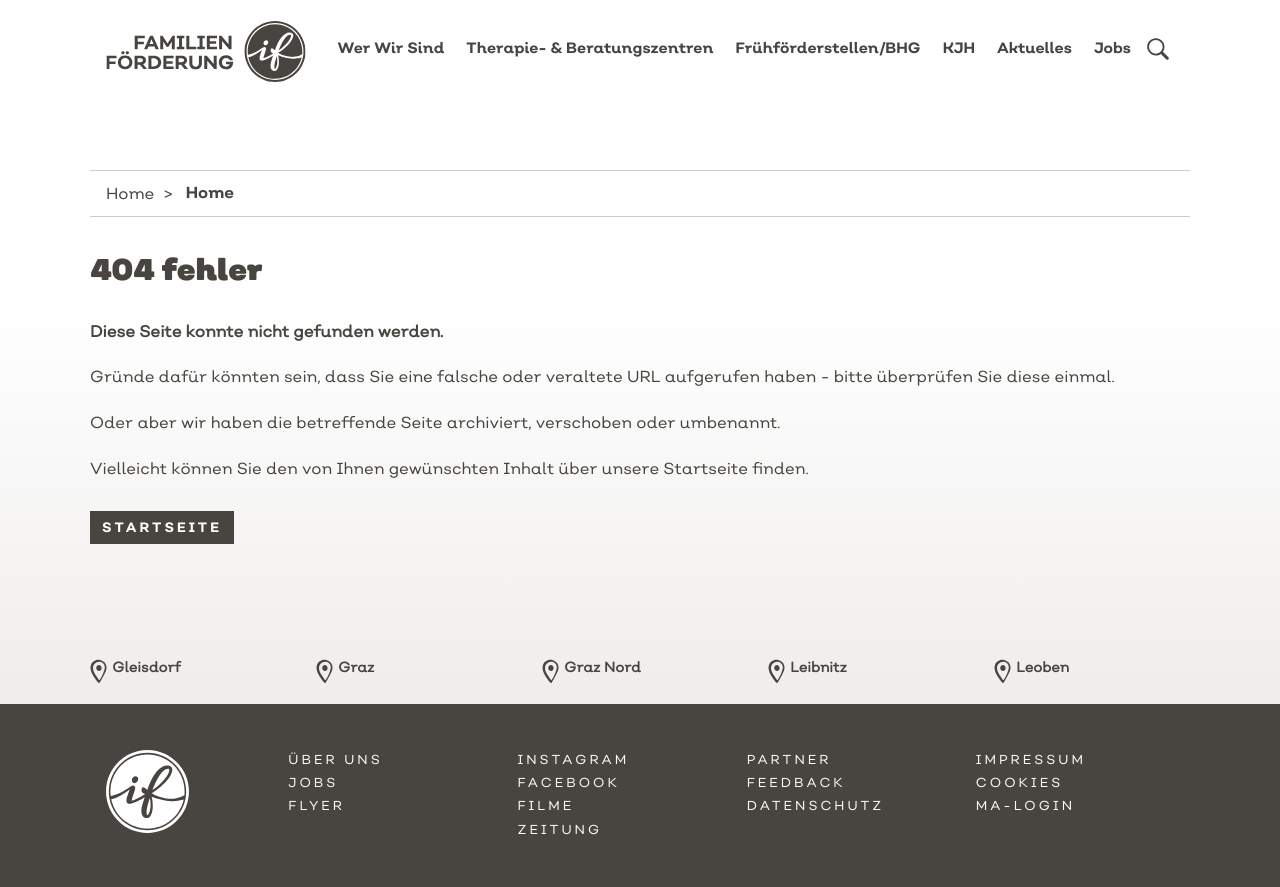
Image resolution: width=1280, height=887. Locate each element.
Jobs (1112, 62)
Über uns (335, 760)
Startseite (162, 527)
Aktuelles (1034, 62)
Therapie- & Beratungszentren (589, 62)
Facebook (568, 783)
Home (130, 193)
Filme (545, 806)
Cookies (1019, 783)
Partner (789, 760)
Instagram (573, 760)
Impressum (1031, 760)
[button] (1158, 63)
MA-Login (1025, 806)
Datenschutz (816, 806)
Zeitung (559, 830)
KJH (959, 62)
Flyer (316, 806)
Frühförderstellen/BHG (828, 62)
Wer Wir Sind (390, 62)
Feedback (796, 783)
